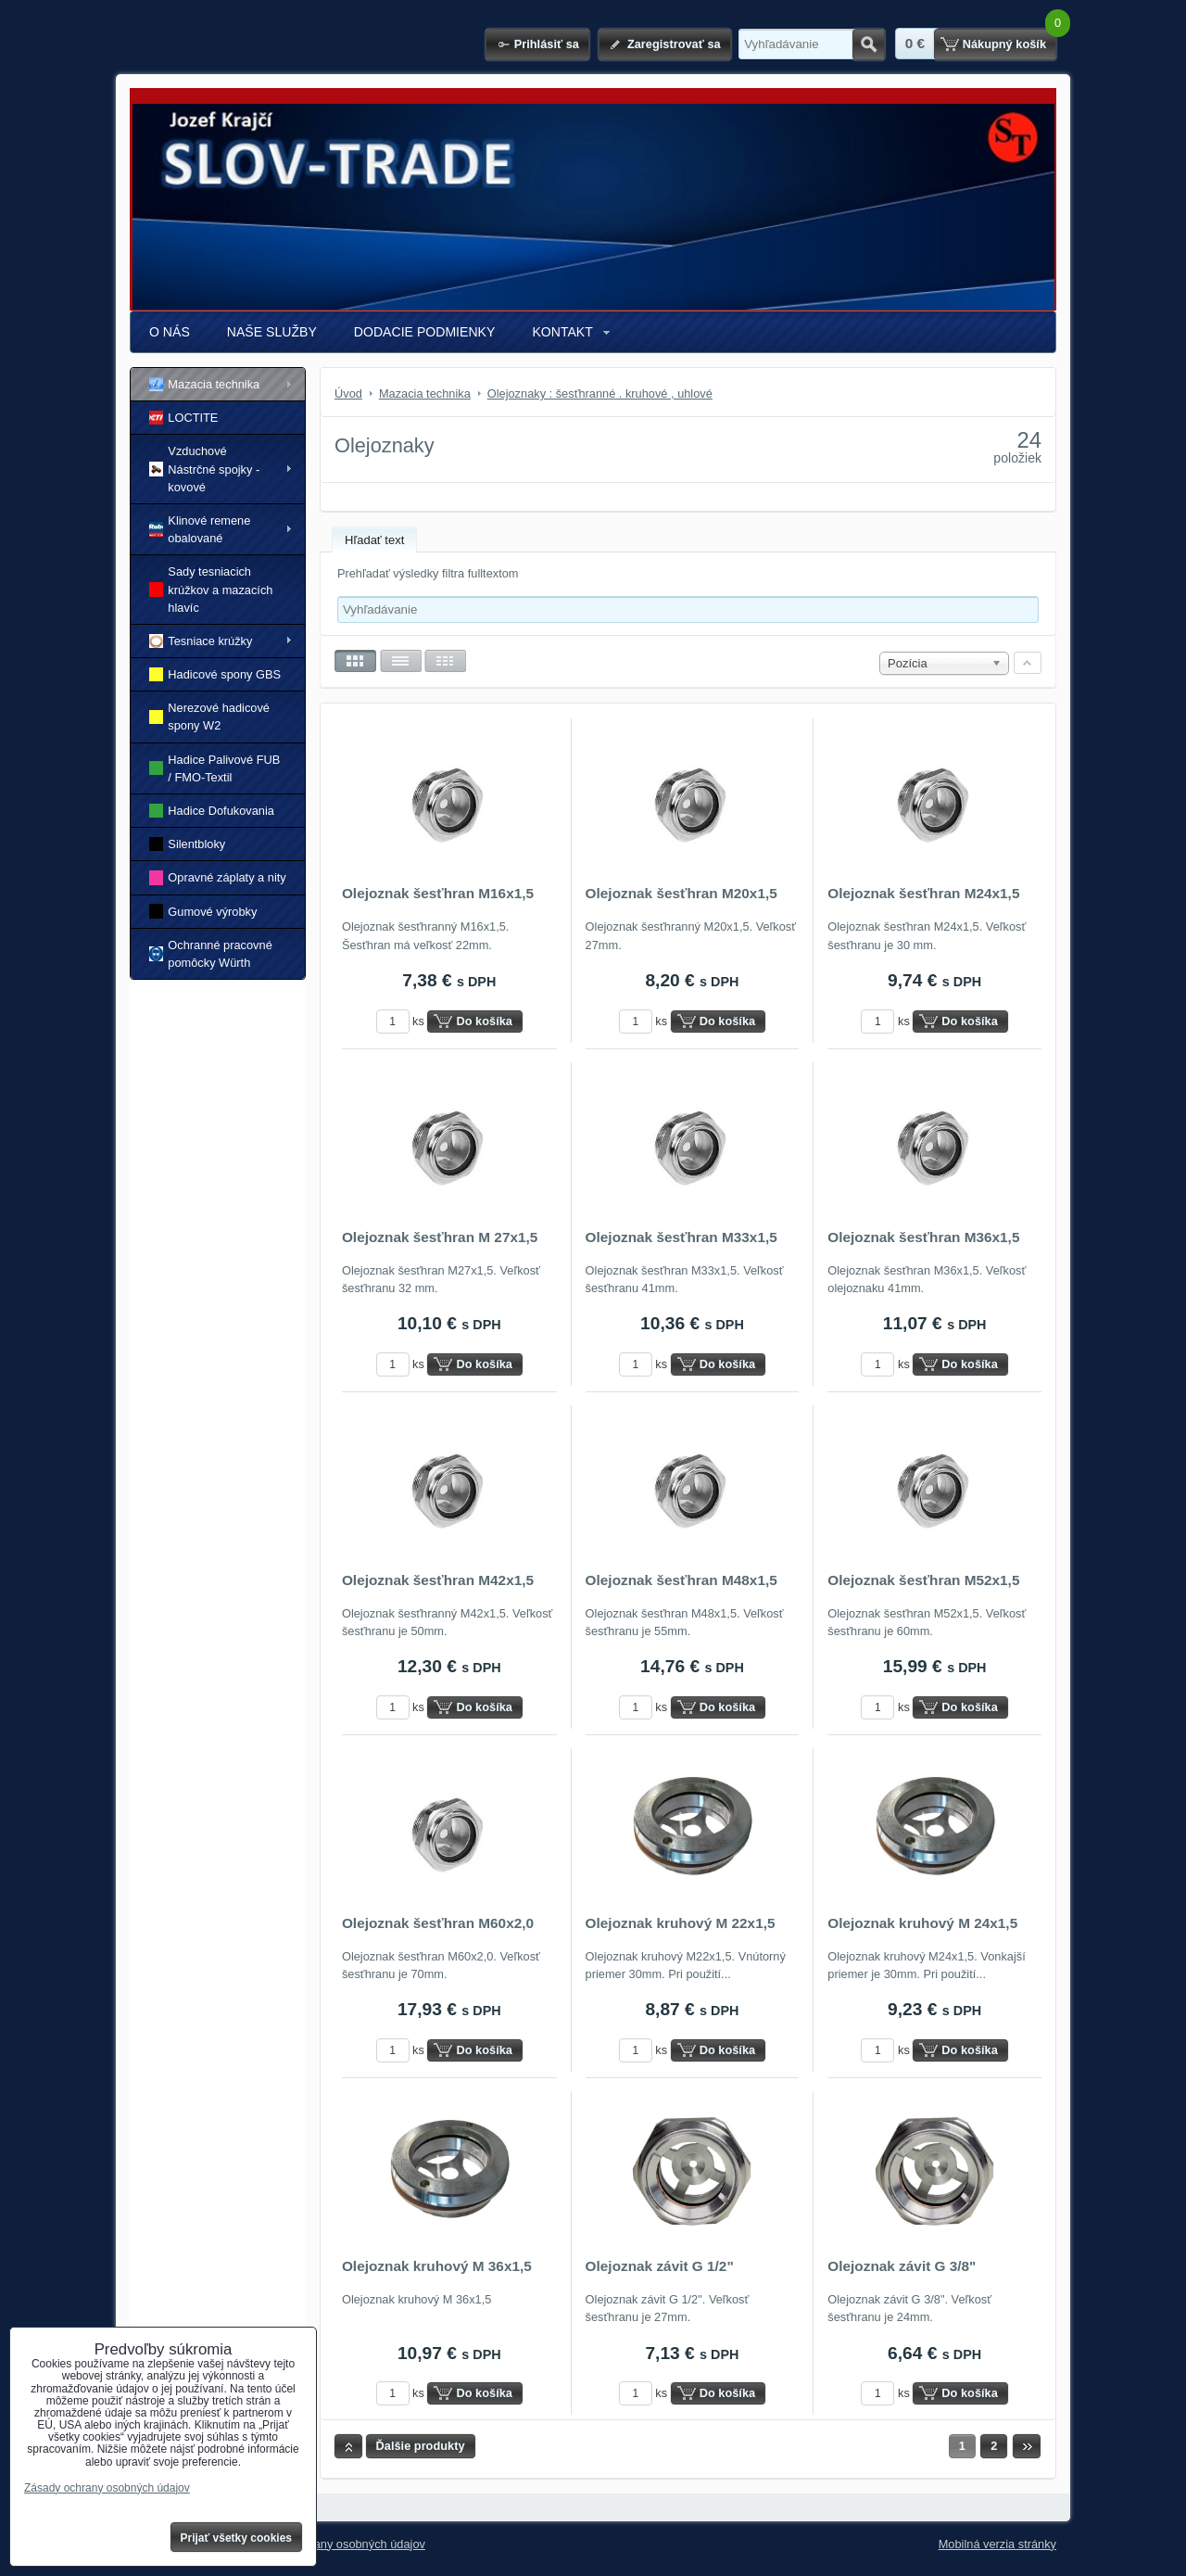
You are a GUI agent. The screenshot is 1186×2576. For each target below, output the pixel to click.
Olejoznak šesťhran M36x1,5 (923, 1237)
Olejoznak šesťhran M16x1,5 (438, 893)
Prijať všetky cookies (237, 2538)
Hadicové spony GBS (215, 674)
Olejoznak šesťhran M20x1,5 (681, 893)
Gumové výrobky (203, 911)
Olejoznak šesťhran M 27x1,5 (439, 1237)
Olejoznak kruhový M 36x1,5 (437, 2266)
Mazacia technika (204, 384)
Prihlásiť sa (546, 44)
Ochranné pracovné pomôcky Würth (210, 954)
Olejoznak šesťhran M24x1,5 (923, 893)
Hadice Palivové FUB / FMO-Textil (214, 768)
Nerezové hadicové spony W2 (209, 716)
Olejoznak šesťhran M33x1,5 (681, 1237)
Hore (348, 2446)
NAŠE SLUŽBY (272, 331)
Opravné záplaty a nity (217, 877)
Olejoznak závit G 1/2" (660, 2266)
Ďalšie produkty (420, 2446)
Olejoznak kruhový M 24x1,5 (922, 1923)
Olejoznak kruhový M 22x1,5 (681, 1923)
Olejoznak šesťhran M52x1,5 (923, 1580)
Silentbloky (187, 844)
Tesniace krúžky (200, 641)
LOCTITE (183, 418)
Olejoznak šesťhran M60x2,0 (438, 1923)
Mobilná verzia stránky (997, 2544)
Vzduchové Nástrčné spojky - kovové (204, 468)
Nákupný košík (1004, 44)
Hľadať (868, 44)
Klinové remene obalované (199, 529)
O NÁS (169, 331)
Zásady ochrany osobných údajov (336, 2544)
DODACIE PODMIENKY (425, 331)
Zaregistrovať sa (674, 44)
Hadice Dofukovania (211, 811)
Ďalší (1027, 2446)
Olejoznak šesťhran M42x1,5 (438, 1580)
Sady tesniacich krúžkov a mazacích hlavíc (210, 589)
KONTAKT (562, 331)
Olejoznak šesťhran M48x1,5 (681, 1580)
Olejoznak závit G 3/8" (901, 2266)
